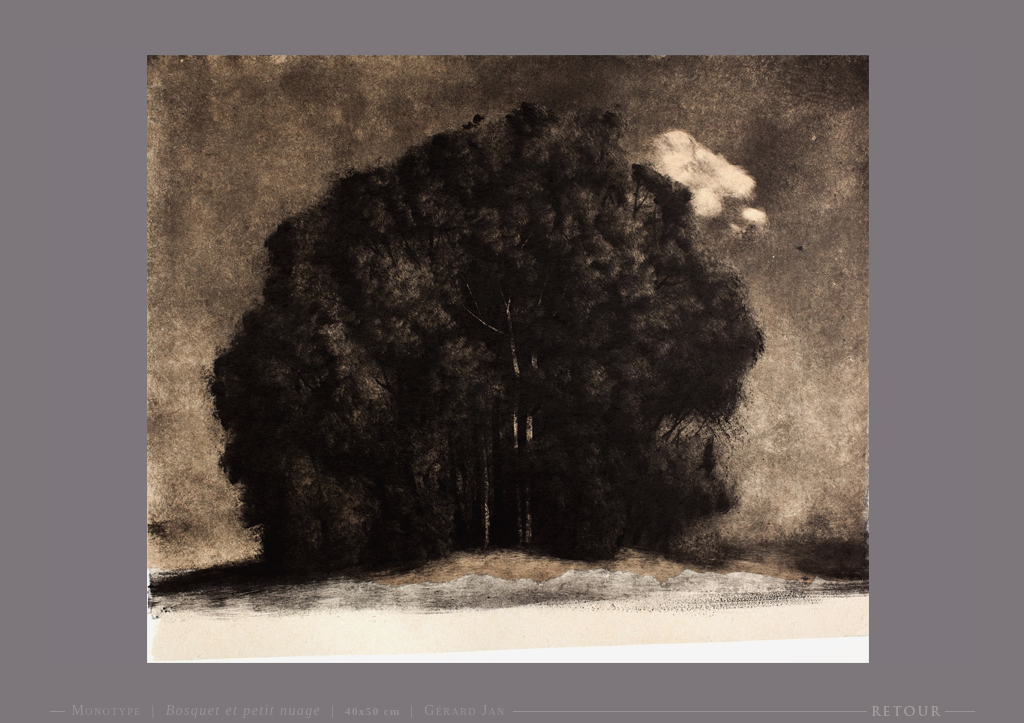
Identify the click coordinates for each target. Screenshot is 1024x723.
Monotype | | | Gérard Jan (289, 710)
